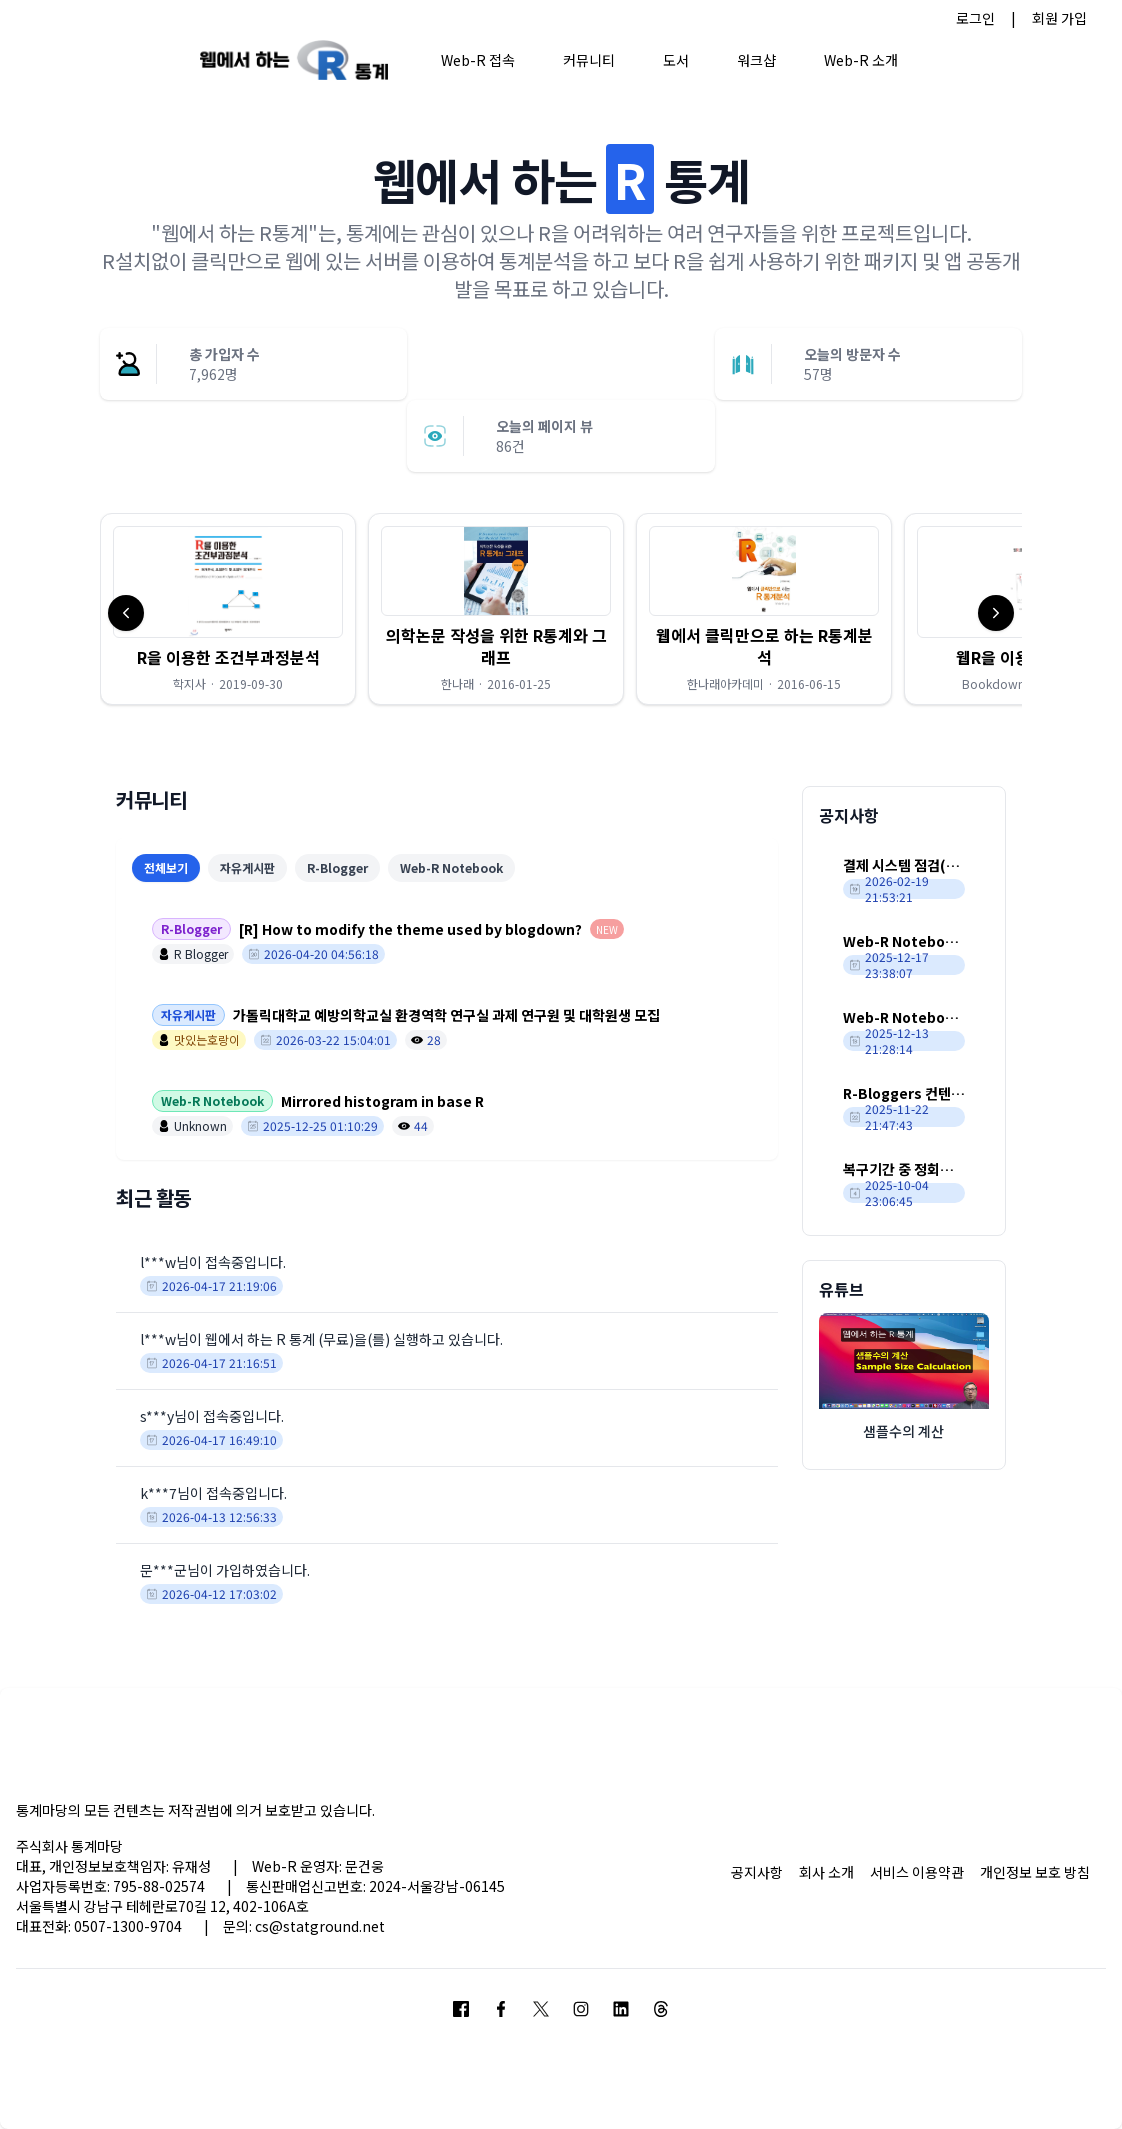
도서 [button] (676, 60)
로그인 (975, 18)
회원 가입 (1059, 18)
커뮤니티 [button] (589, 60)
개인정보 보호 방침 (1035, 1872)
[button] (228, 609)
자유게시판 (247, 867)
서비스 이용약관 (917, 1872)
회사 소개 (826, 1872)
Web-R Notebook (451, 867)
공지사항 (757, 1872)
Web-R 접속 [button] (478, 60)
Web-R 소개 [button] (861, 60)
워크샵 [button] (756, 60)
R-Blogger (337, 867)
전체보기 (166, 867)
